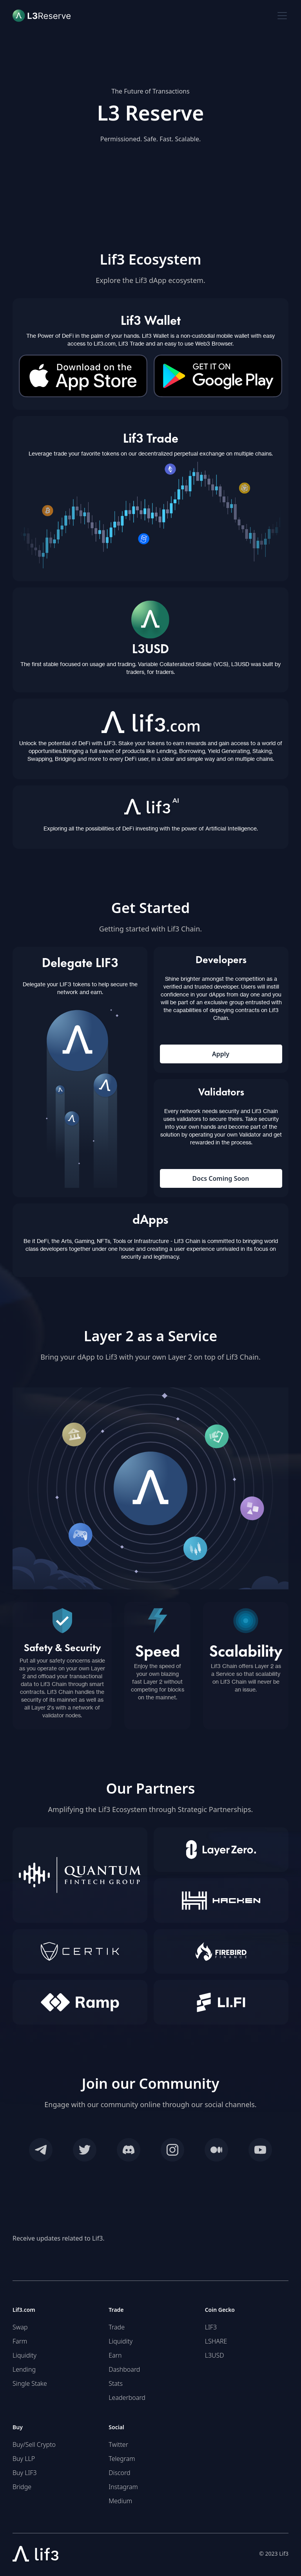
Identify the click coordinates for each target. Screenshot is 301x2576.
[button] (280, 15)
